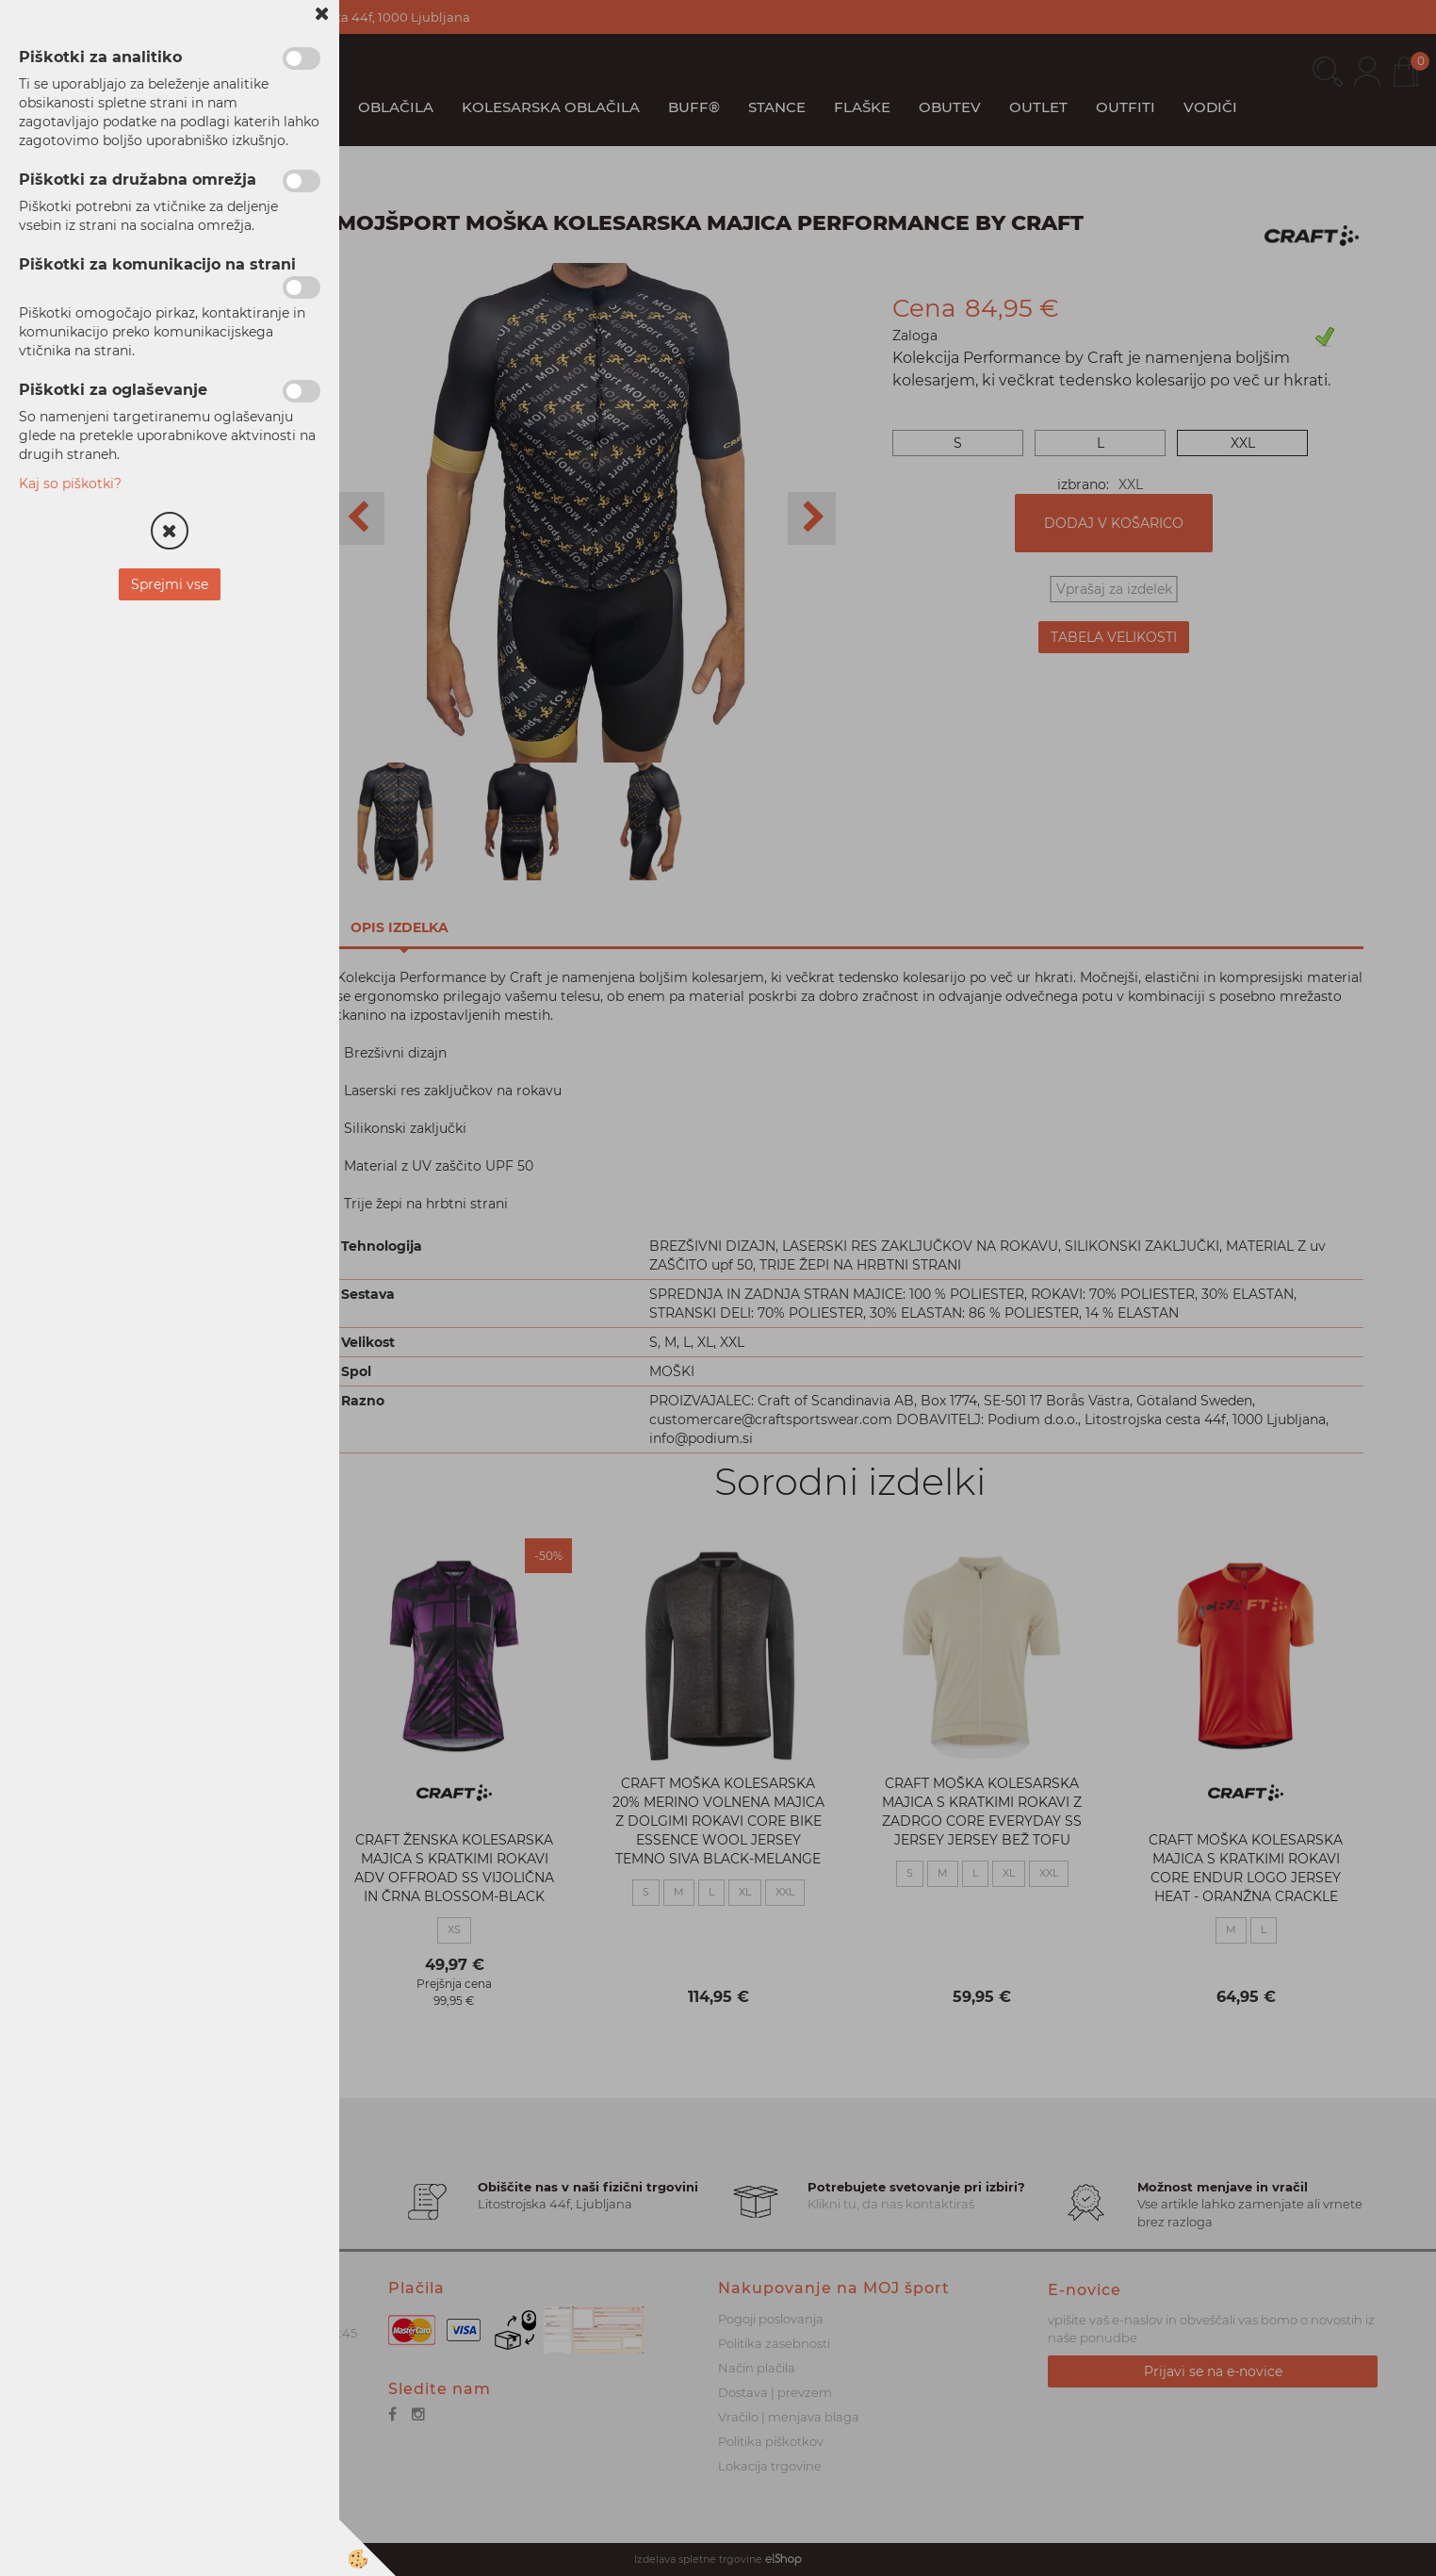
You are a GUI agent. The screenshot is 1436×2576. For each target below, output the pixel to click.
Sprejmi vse (169, 584)
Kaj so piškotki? (70, 483)
